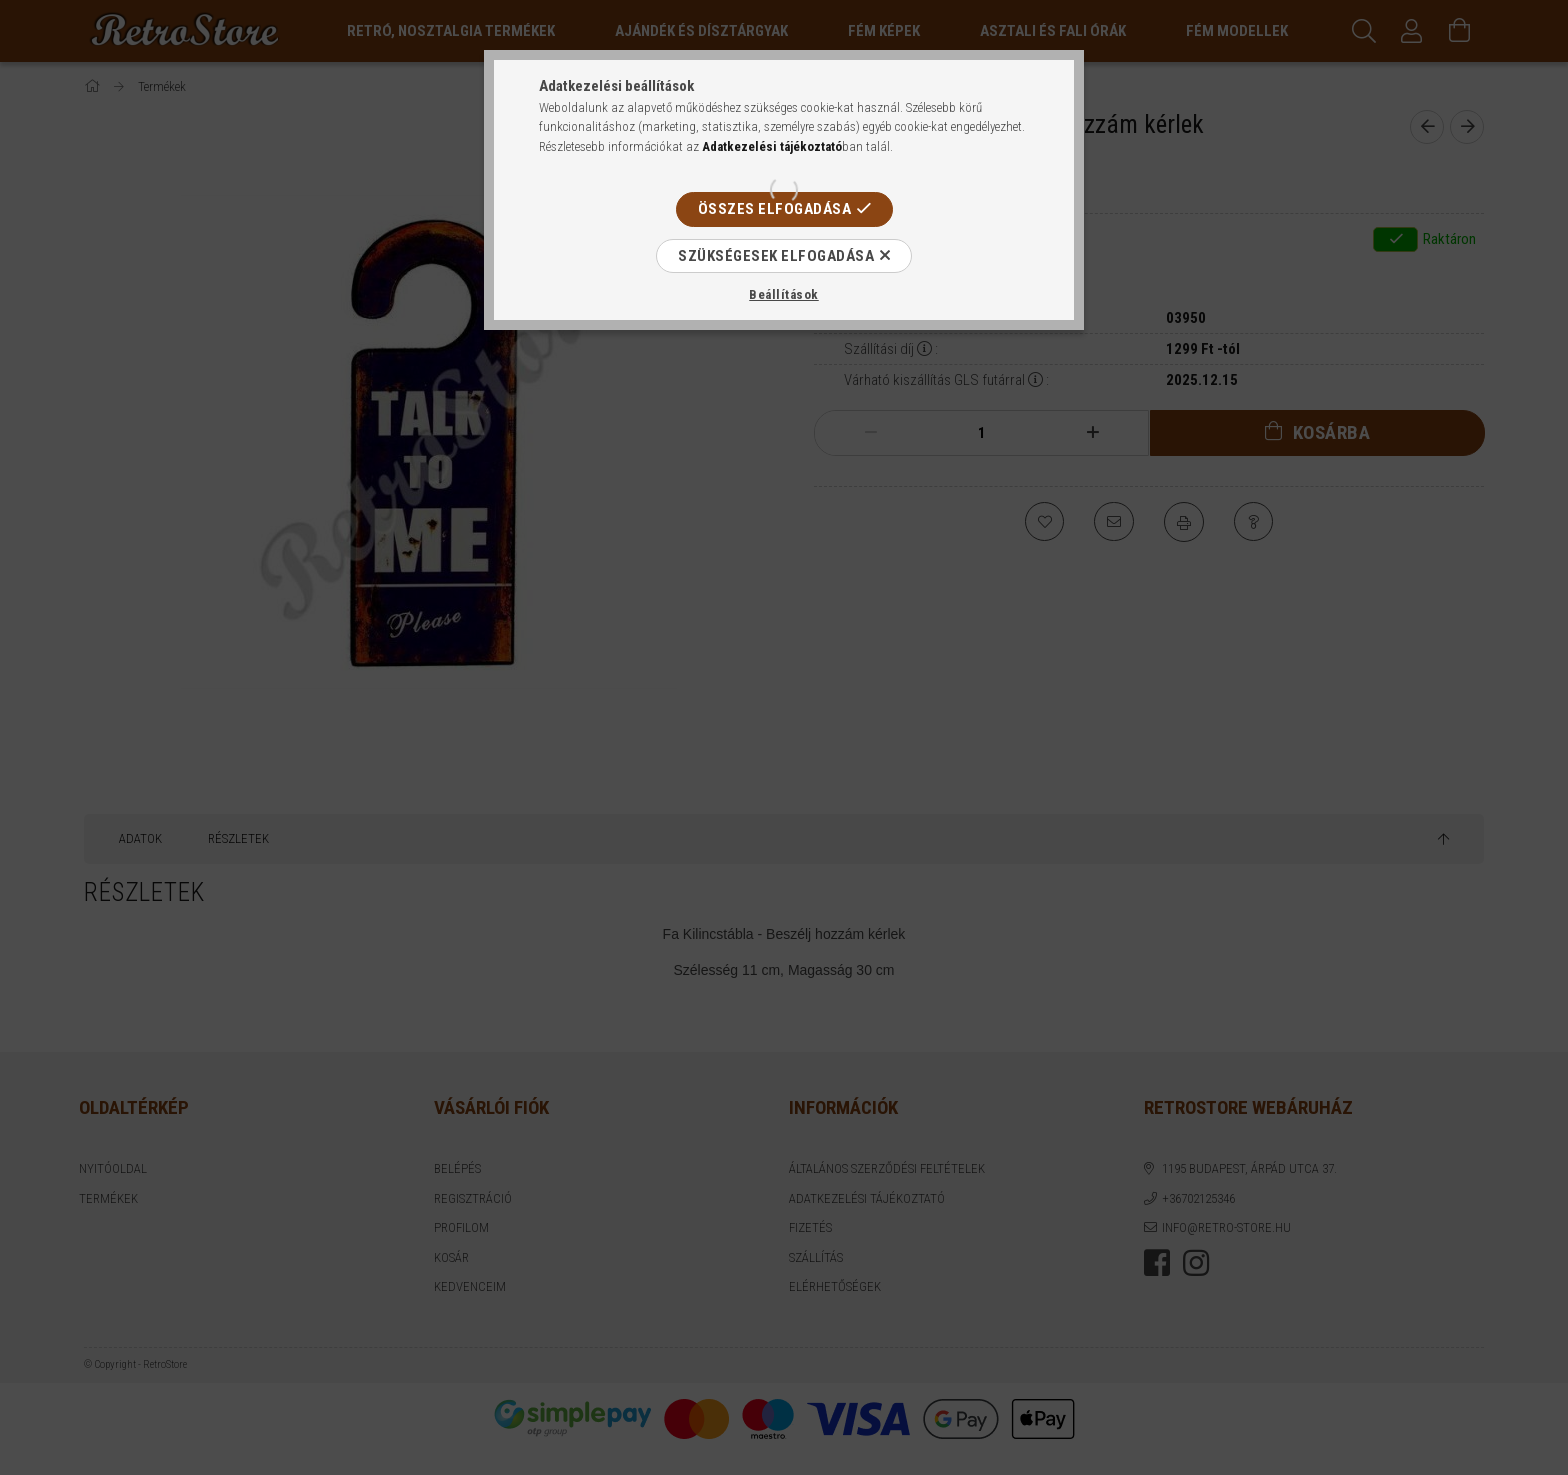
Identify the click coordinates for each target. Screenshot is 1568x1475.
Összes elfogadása (775, 209)
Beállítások (784, 294)
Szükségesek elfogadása (776, 256)
